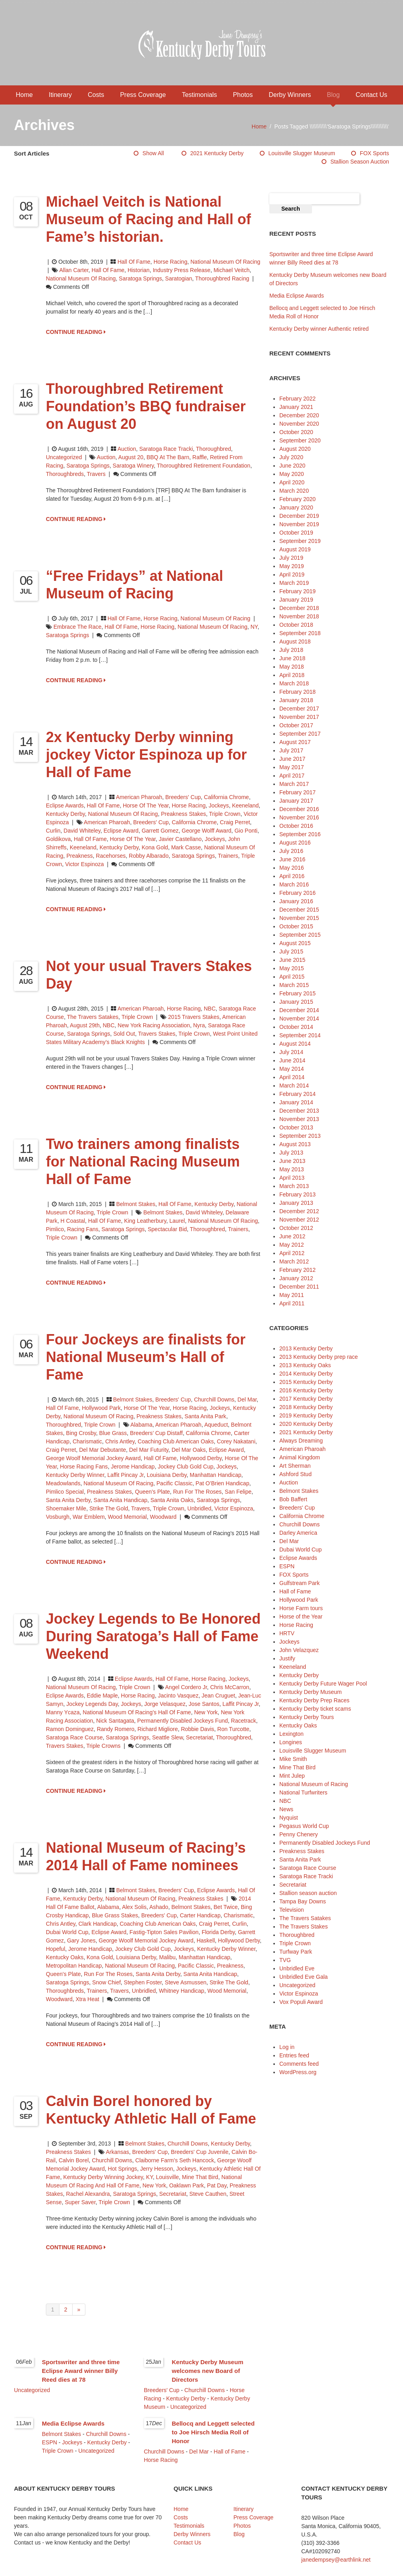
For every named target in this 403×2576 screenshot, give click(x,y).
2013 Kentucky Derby (306, 1348)
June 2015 (292, 960)
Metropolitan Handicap (74, 1965)
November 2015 (299, 918)
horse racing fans (84, 1466)
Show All (153, 153)
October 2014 (296, 1027)
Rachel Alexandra (88, 2194)
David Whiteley (81, 830)
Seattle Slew (167, 1737)
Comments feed (299, 2064)
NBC (210, 1008)
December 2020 (299, 415)
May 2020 (291, 474)
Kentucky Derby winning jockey (103, 2177)
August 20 (130, 457)
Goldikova (58, 839)
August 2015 (295, 943)
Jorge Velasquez (165, 1704)
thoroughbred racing (222, 278)
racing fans (83, 1229)
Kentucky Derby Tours (306, 1717)
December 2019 (299, 516)
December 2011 (299, 1286)
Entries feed (294, 2055)
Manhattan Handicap (215, 1475)
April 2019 (291, 574)
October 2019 (296, 532)
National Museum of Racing (225, 262)
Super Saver (80, 2202)
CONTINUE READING (76, 332)
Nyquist (288, 1817)
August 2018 (295, 641)
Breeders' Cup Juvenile (199, 2152)
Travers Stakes (157, 1033)
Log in (286, 2047)
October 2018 (296, 625)
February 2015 (297, 993)
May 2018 (291, 666)
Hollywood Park (101, 1408)
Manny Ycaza (63, 1712)
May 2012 (291, 1245)
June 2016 (292, 859)
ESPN (286, 1566)
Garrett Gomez (160, 830)
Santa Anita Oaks (172, 1500)
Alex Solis (134, 1907)
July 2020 (291, 457)
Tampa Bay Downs (302, 1901)
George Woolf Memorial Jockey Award (93, 1458)
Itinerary (60, 94)
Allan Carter (73, 270)
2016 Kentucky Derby (306, 1390)
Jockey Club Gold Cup (185, 1466)
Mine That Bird (200, 2177)
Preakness (79, 856)
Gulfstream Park (299, 1583)
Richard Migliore (158, 1729)
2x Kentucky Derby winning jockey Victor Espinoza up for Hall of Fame (146, 754)
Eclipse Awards (65, 805)
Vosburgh (57, 1517)
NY (254, 627)
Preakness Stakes (183, 814)
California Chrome (226, 797)
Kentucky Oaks (64, 1957)
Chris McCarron (229, 1687)
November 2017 (299, 717)
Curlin (53, 830)
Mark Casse (186, 847)
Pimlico (55, 1229)
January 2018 (296, 700)
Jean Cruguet (218, 1695)
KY (149, 2177)
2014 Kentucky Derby (306, 1373)
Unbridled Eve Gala (303, 1977)
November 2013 (299, 1119)
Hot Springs (122, 2168)
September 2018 (300, 633)
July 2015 (291, 951)
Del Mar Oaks (189, 1450)
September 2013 (300, 1136)
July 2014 (291, 1052)
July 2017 (291, 750)
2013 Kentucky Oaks (305, 1365)
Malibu (167, 1957)
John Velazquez (299, 1650)
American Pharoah (139, 797)
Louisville (167, 2177)
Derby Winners (290, 94)
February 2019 (297, 591)
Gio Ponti (246, 830)
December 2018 (299, 608)
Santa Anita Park (205, 1416)
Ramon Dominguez (70, 1729)
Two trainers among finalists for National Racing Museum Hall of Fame (143, 1161)
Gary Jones (81, 1940)
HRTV (286, 1633)
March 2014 (294, 1085)
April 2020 (291, 482)
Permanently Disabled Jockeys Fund (182, 1720)
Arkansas (117, 2152)
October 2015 (296, 926)
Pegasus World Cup (304, 1826)
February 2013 (297, 1194)
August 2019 (295, 549)
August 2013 (295, 1144)
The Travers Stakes (303, 1926)
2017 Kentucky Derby (306, 1399)
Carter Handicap (200, 1915)
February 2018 (297, 692)
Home (24, 94)
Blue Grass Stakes (115, 1915)
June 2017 (292, 759)
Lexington (291, 1734)
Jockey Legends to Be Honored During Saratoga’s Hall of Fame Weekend (153, 1636)
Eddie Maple (102, 1695)
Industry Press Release (182, 270)
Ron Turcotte (233, 1729)
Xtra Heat (87, 1999)
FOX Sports (374, 153)
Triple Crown (225, 814)
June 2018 (292, 658)
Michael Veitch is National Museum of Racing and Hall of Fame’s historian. (148, 219)
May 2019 (291, 566)
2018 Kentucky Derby (306, 1407)
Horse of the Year (146, 805)
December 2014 (299, 1010)
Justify (287, 1658)
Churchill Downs (214, 1399)
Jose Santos (204, 1704)
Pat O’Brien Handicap (222, 1483)
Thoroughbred (213, 449)
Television (291, 1910)
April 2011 (291, 1303)
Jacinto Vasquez (178, 1695)
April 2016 (291, 876)
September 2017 (300, 733)
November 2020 (299, 423)
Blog (333, 94)
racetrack (243, 1720)
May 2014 (291, 1069)
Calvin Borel (74, 2160)
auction (106, 457)
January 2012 (296, 1278)
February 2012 (297, 1270)
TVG (285, 1960)
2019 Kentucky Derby (306, 1415)
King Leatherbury (145, 1221)
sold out (124, 1033)
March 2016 (294, 884)
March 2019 (294, 583)
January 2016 (296, 901)
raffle (199, 457)
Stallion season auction (359, 161)
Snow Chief (106, 1982)
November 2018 (299, 616)
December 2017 (299, 708)
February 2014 (297, 1094)
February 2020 (297, 499)
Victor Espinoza (84, 864)
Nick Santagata (115, 1720)
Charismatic (87, 1441)
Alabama (141, 1424)
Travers (96, 474)
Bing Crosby (81, 1433)
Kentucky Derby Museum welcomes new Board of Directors (207, 2371)
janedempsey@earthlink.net (336, 2559)
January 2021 (296, 407)
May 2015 (291, 968)
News (286, 1809)
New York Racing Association (154, 1025)
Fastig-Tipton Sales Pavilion (164, 1932)
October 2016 (296, 826)
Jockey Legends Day (92, 1704)
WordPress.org (297, 2072)
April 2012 (291, 1253)
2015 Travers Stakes (193, 1017)
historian (139, 270)
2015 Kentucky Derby (306, 1382)
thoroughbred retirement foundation (203, 465)
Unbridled (199, 1508)
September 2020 (300, 440)
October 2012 (296, 1228)
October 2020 (296, 432)
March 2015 (294, 985)
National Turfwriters (303, 1792)
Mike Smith (293, 1759)
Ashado (158, 1907)
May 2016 (291, 868)
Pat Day (217, 2185)
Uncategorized (64, 457)
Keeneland (245, 805)
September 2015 (300, 935)
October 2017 (296, 725)
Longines (290, 1742)
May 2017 (291, 767)
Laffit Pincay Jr (125, 1475)
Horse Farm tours (301, 1608)
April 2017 (291, 775)
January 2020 (296, 507)
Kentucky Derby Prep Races (314, 1700)
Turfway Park (295, 1951)
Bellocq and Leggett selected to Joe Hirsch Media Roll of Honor (213, 2432)
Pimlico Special (65, 1491)
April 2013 (291, 1177)
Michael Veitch (231, 270)
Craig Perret (235, 822)
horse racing (157, 627)
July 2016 (291, 851)
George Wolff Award (206, 830)
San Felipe (238, 1491)
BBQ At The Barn (167, 457)
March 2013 (294, 1186)
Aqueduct (216, 1424)
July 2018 (291, 650)
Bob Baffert (293, 1499)
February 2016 (297, 893)
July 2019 (291, 558)
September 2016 (300, 834)
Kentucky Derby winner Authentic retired (319, 329)
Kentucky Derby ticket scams (315, 1708)
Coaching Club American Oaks (176, 1441)
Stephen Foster (143, 1982)
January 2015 (296, 1002)
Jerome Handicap (133, 1466)
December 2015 (299, 909)
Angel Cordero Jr (186, 1687)
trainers (228, 856)
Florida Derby (218, 1932)
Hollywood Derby (201, 1458)
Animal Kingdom (299, 1457)
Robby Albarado (149, 856)
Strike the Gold (108, 1508)
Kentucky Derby (65, 814)
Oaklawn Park (186, 2185)
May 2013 (291, 1169)
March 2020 (294, 491)
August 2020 (295, 449)
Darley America (298, 1533)
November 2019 (299, 524)
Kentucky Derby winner (75, 1475)
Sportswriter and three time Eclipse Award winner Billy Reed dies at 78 (81, 2371)
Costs (96, 94)
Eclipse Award (120, 830)
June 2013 (292, 1161)
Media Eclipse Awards (296, 295)
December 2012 (299, 1211)
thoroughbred (207, 1229)
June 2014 (292, 1060)
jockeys (215, 839)
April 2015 (291, 976)
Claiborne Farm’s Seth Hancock (174, 2160)
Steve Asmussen (185, 1982)
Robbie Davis (197, 1729)
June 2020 (292, 465)
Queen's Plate (152, 1491)
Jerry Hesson (156, 2168)
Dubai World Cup (67, 1932)
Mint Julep (292, 1776)
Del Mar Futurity (149, 1450)
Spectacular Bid (167, 1229)
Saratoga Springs (140, 278)
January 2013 (296, 1203)
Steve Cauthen (208, 2194)
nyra (199, 1025)
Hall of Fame (133, 262)
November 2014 (299, 1018)
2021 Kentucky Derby (217, 153)
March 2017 (294, 784)
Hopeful (55, 1949)
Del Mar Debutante (102, 1450)
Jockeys (219, 805)
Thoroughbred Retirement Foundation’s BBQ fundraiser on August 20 (146, 406)
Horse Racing (171, 262)
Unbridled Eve (296, 1968)
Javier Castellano (180, 839)
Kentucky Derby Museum (310, 1692)
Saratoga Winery (133, 465)
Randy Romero (115, 1729)
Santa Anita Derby (68, 1500)
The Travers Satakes (93, 1017)
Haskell (206, 1940)
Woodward (163, 1517)
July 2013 (291, 1152)
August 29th (85, 1025)
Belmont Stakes (135, 1204)
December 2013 (299, 1110)
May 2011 (291, 1295)
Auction (126, 449)
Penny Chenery (298, 1834)
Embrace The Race (77, 627)
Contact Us (371, 94)
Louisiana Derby (167, 1475)
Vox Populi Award (301, 2002)
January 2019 (296, 599)
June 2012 (292, 1236)
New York (205, 1712)
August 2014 (295, 1043)
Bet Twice (225, 1907)
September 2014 (300, 1035)
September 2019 (300, 541)
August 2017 (295, 742)
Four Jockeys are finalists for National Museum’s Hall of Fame (145, 1357)
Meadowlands (63, 1483)
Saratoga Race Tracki (166, 449)
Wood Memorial (127, 1517)
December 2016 (299, 809)
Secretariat (199, 1737)
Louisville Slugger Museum (302, 153)
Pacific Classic (174, 1483)
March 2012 (294, 1261)
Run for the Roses (197, 1491)
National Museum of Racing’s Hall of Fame (137, 1712)
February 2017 (297, 792)
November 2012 (299, 1219)
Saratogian (178, 278)
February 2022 (297, 398)
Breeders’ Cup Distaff (156, 1433)
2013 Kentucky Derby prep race (318, 1357)
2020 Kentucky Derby (306, 1424)
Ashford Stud (295, 1474)
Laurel (177, 1221)
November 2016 (299, 817)
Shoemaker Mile (66, 1508)
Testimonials (199, 94)
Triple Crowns (103, 1746)
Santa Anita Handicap (121, 1500)
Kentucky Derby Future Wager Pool (323, 1683)
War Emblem (89, 1517)
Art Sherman (295, 1466)
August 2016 (295, 842)
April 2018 (291, 675)
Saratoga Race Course (74, 1737)
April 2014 (291, 1077)
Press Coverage (143, 94)
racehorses (111, 856)
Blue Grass (113, 1433)
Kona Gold (155, 847)
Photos (243, 94)
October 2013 (296, 1127)
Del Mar (247, 1399)
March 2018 (294, 683)
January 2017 (296, 800)
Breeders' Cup (183, 797)
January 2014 (296, 1102)
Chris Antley (120, 1441)
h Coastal (73, 1221)
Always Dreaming (301, 1440)
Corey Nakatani (236, 1441)
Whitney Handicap (181, 1991)
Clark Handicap (97, 1924)
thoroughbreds (65, 474)
